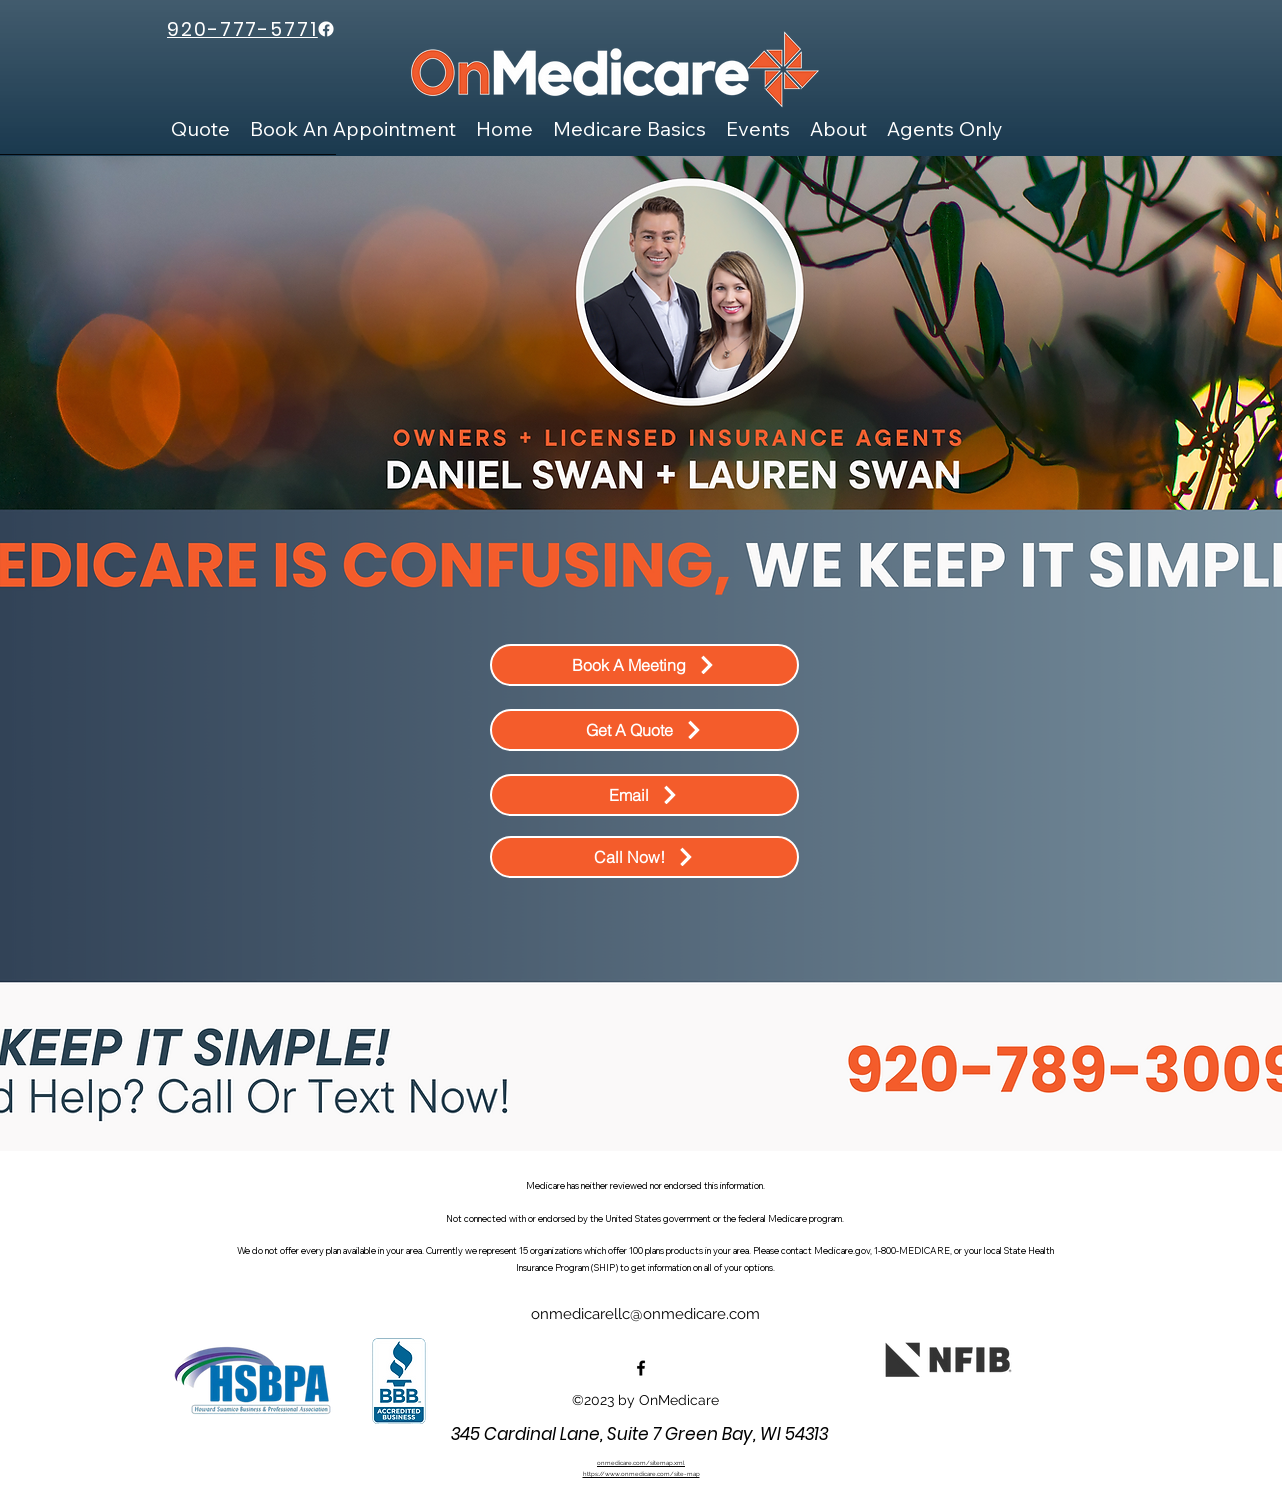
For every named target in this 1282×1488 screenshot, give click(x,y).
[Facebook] (326, 29)
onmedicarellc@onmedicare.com (645, 1314)
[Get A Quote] (644, 730)
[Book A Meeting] (644, 665)
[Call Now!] (644, 857)
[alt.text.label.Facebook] (641, 1368)
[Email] (644, 795)
